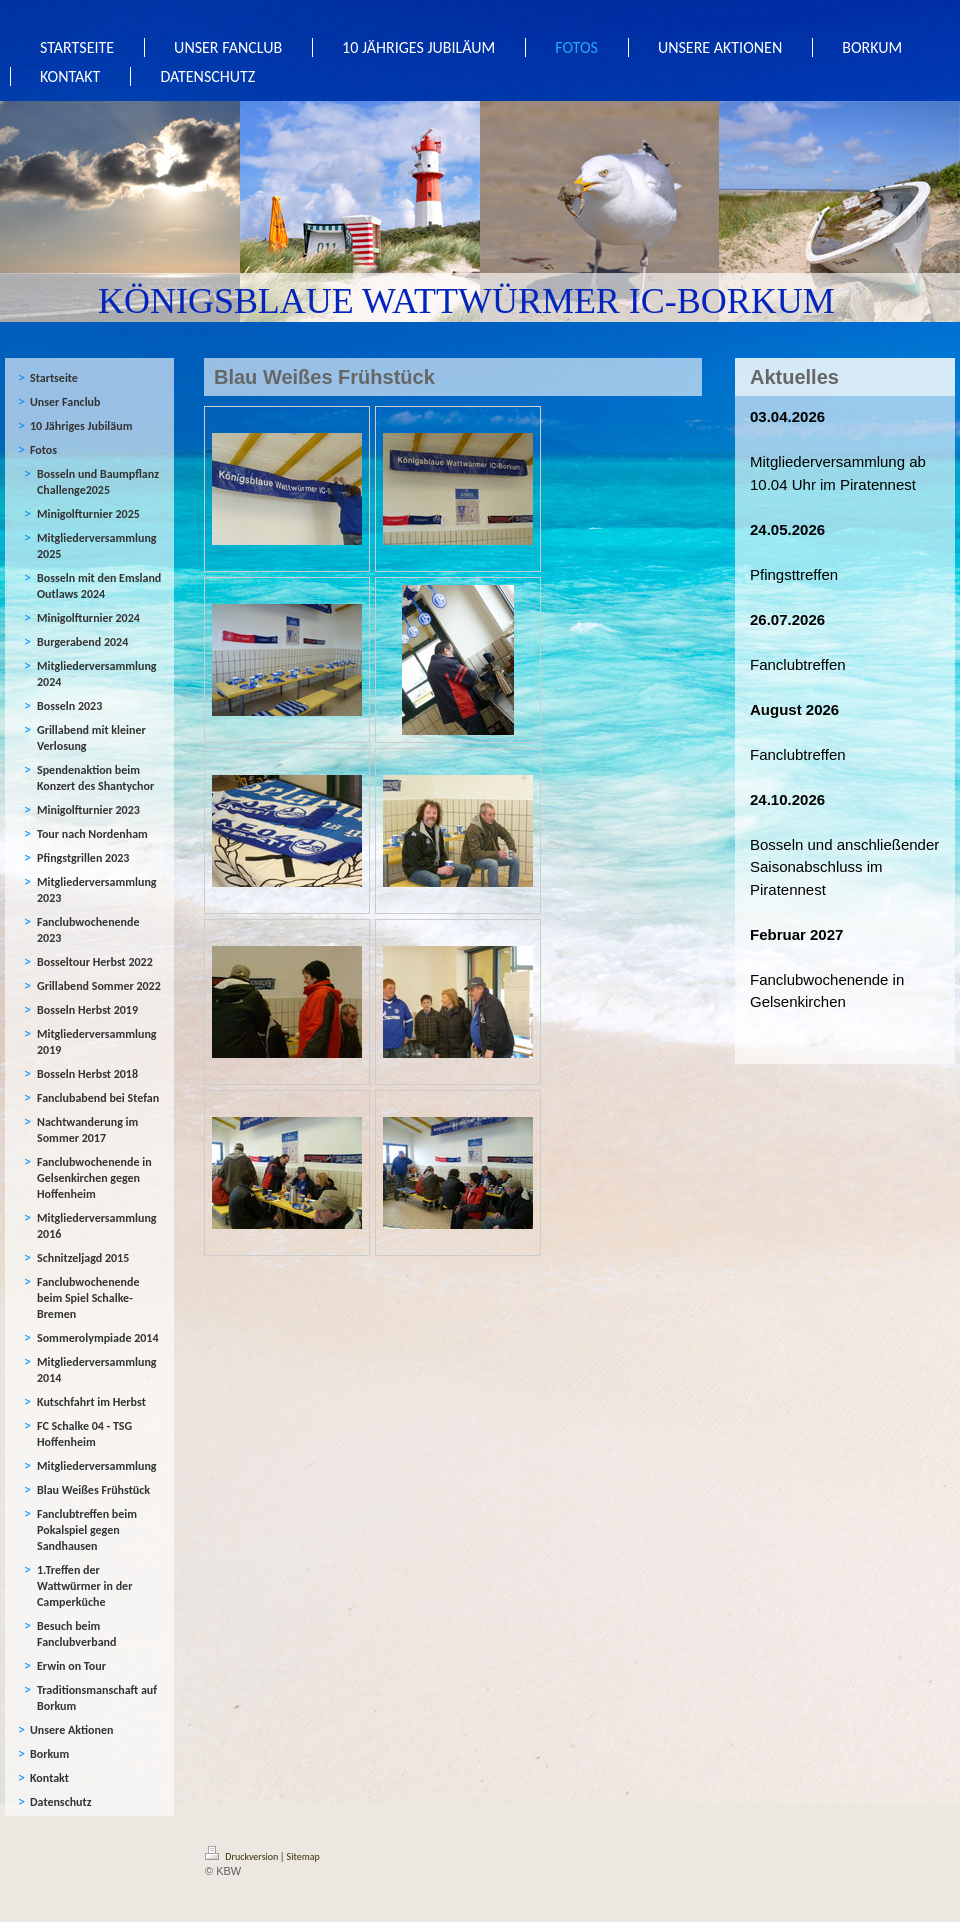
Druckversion (243, 1856)
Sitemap (303, 1856)
